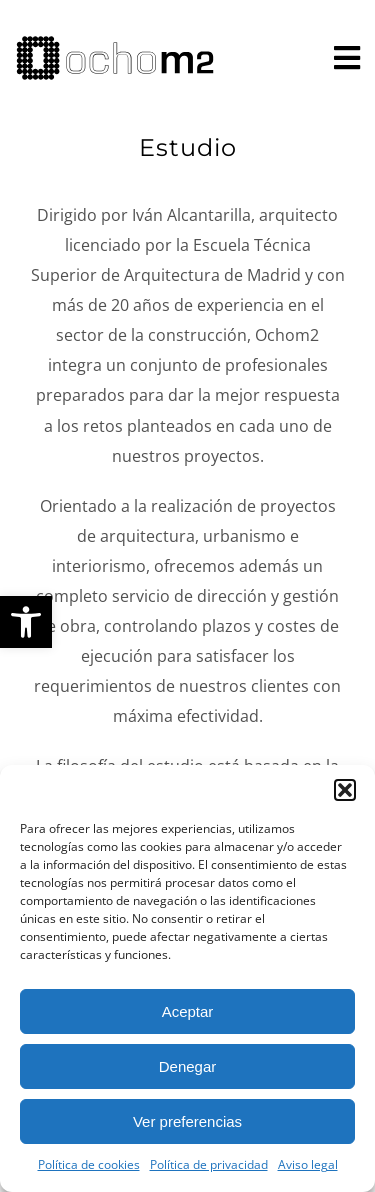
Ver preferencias (187, 1121)
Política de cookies (89, 1164)
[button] (26, 622)
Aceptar (188, 1011)
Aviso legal (308, 1164)
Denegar (188, 1066)
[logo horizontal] (115, 43)
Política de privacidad (209, 1164)
